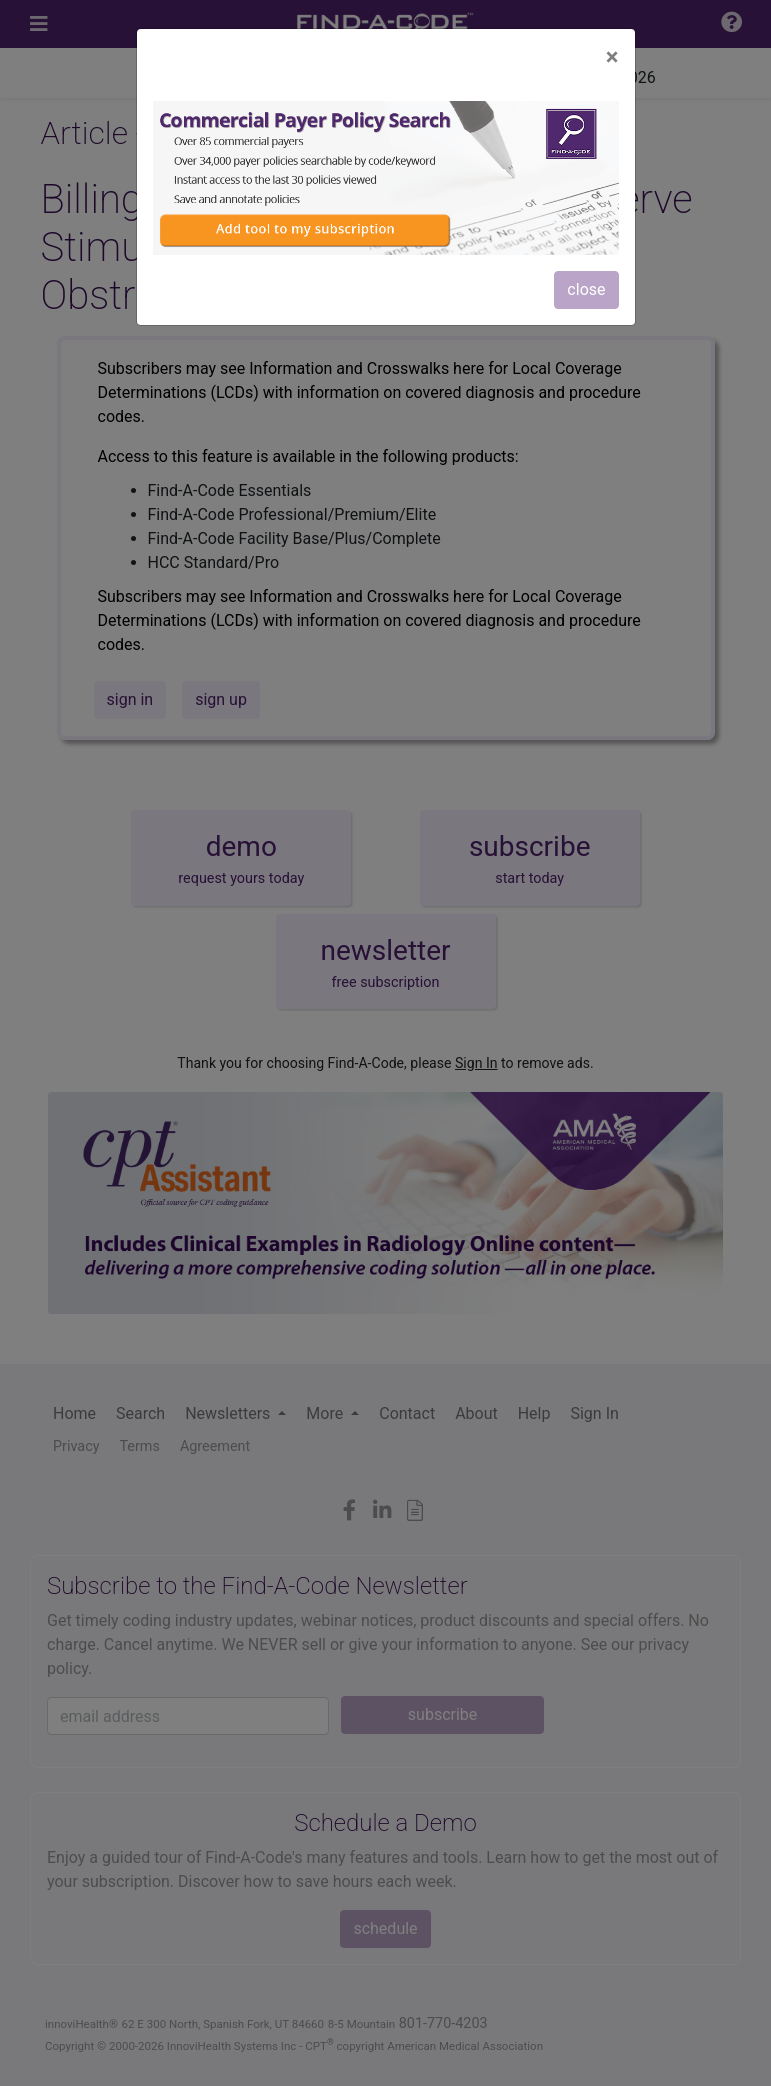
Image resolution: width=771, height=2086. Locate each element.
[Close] (612, 57)
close (586, 289)
